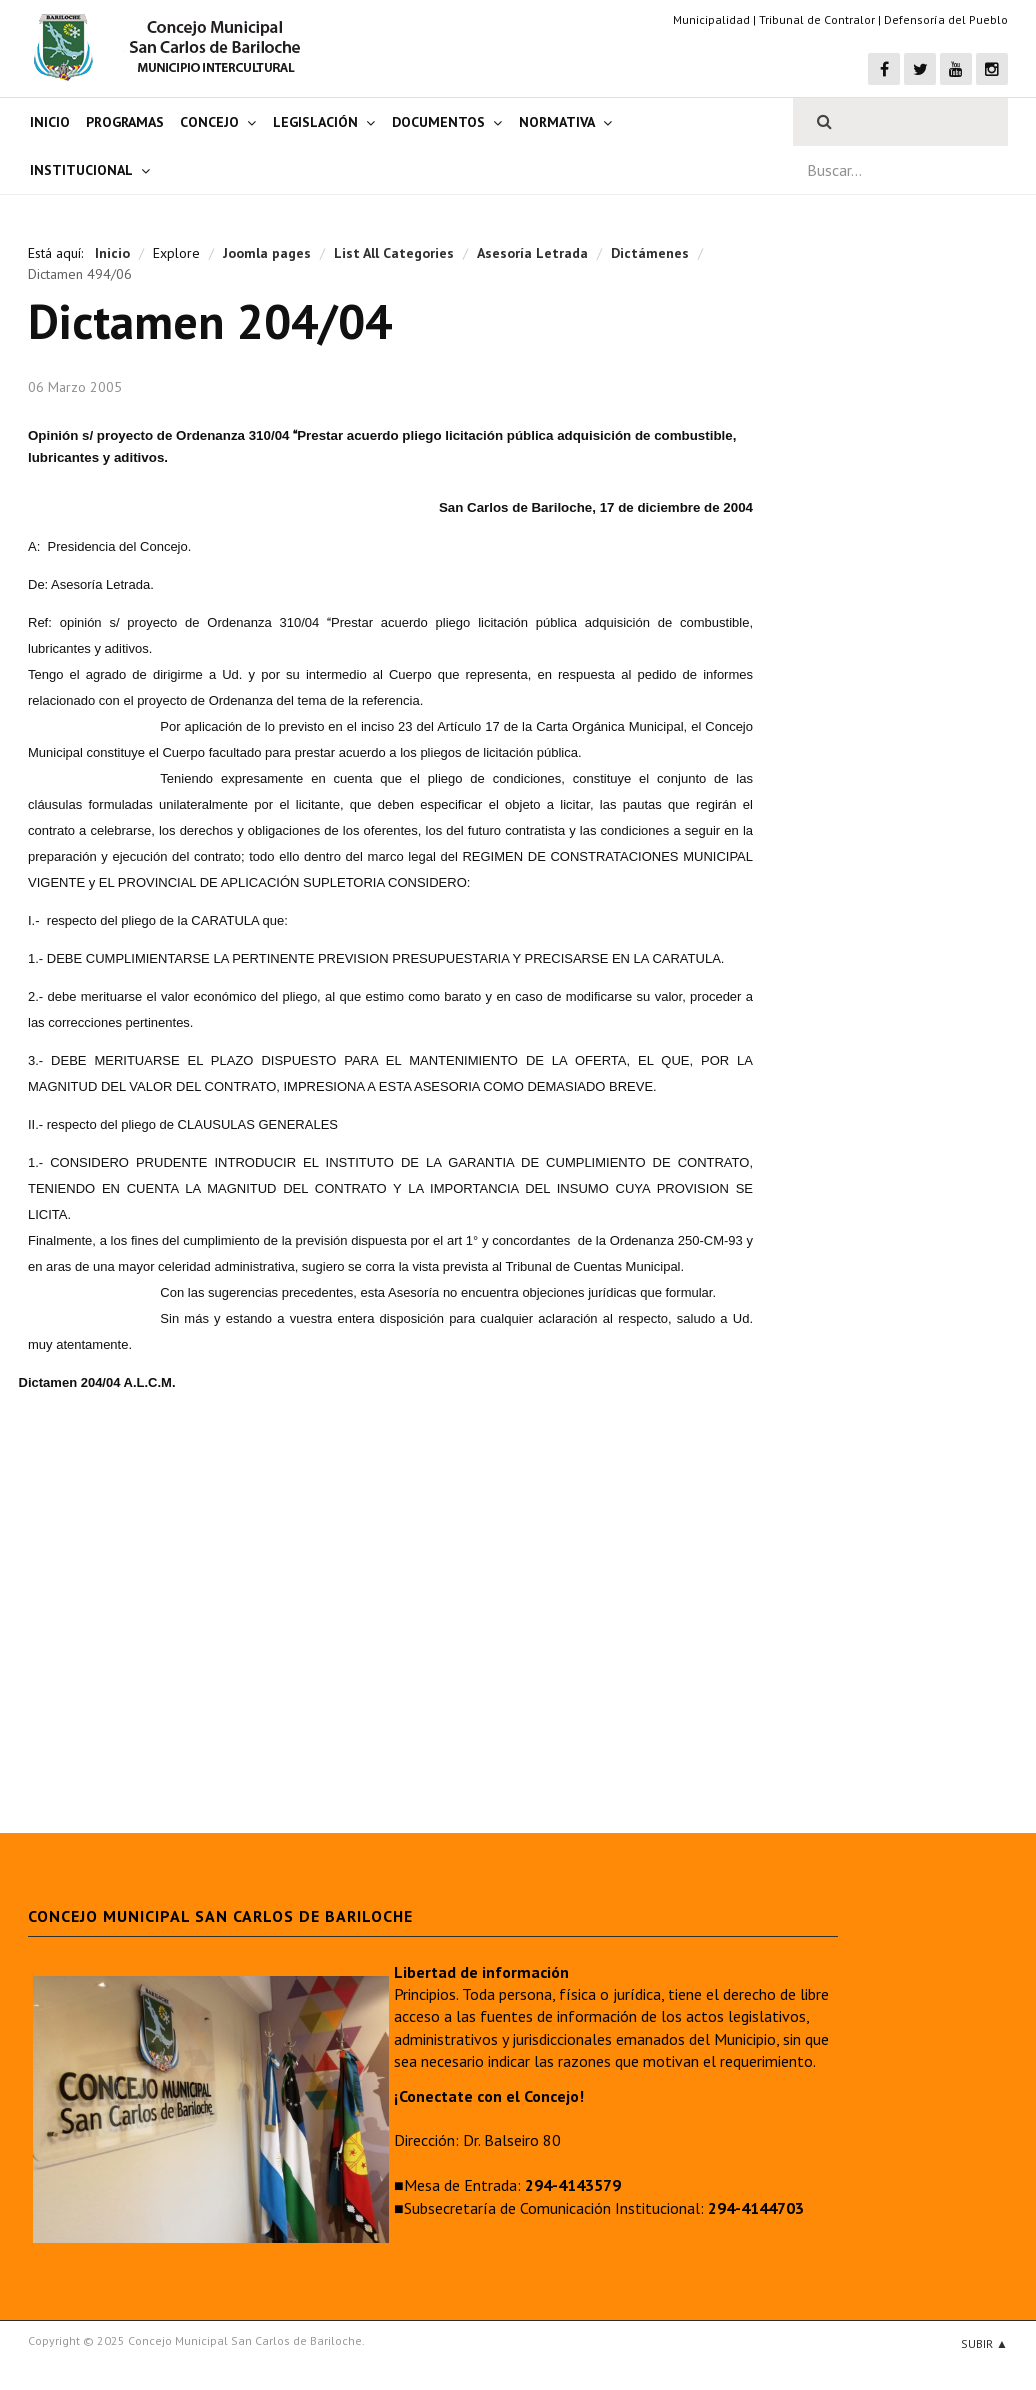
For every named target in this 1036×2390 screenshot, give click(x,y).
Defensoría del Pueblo (946, 19)
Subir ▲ (984, 2343)
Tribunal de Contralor (817, 19)
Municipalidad (711, 19)
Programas (125, 122)
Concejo (209, 122)
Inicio (50, 122)
